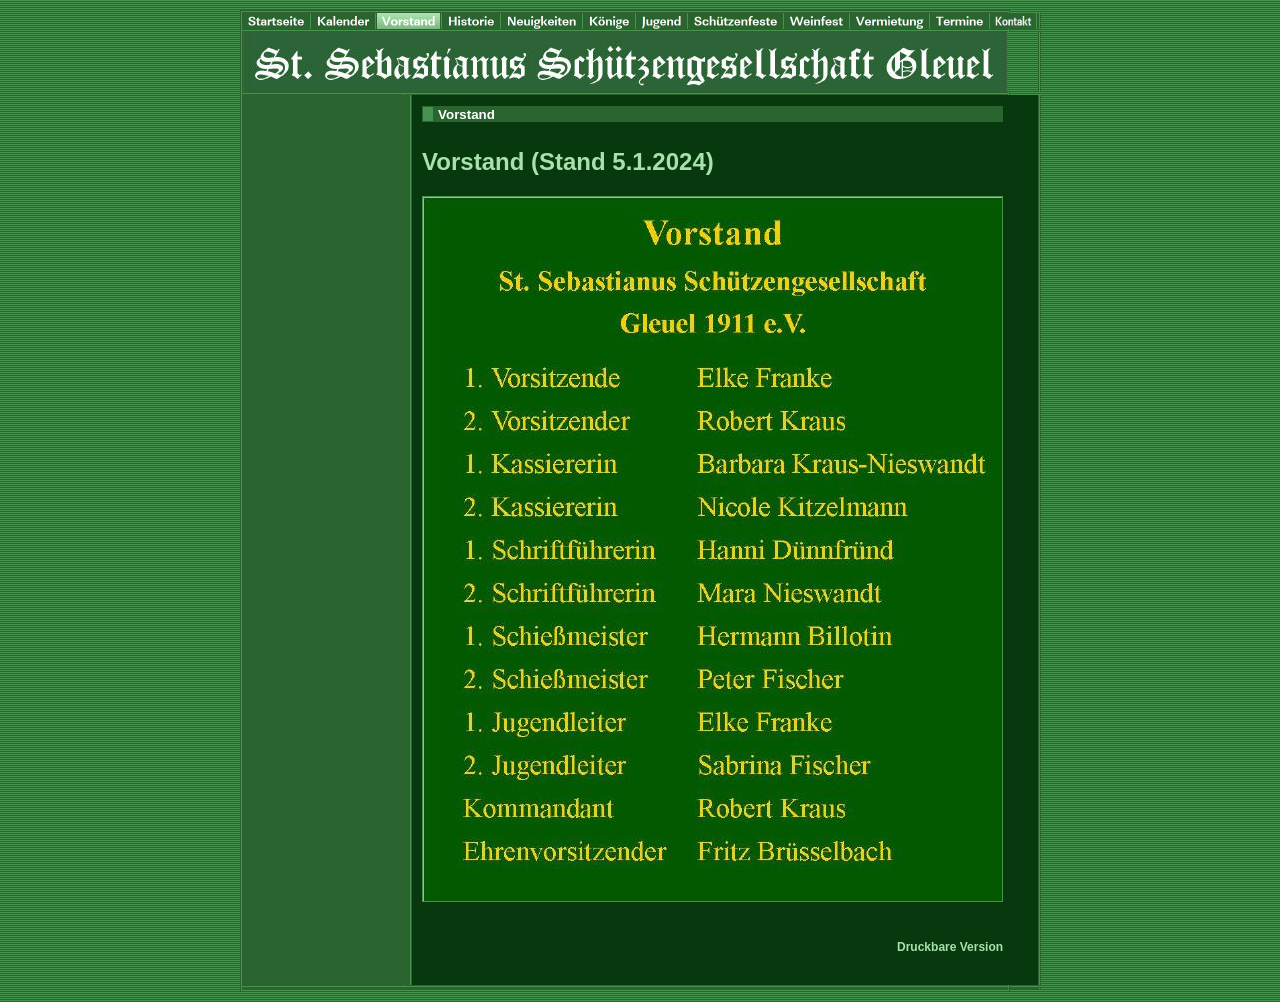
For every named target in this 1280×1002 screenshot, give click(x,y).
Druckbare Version (950, 947)
